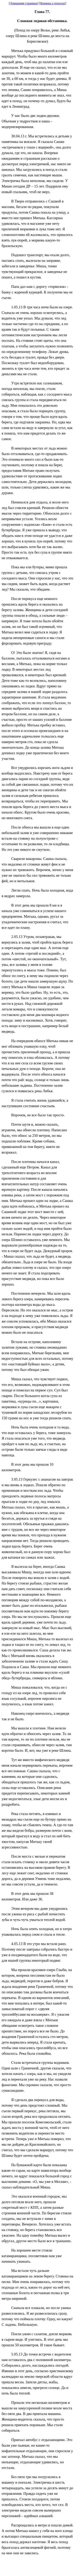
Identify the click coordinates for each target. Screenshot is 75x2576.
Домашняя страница (24, 3)
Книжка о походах (52, 3)
